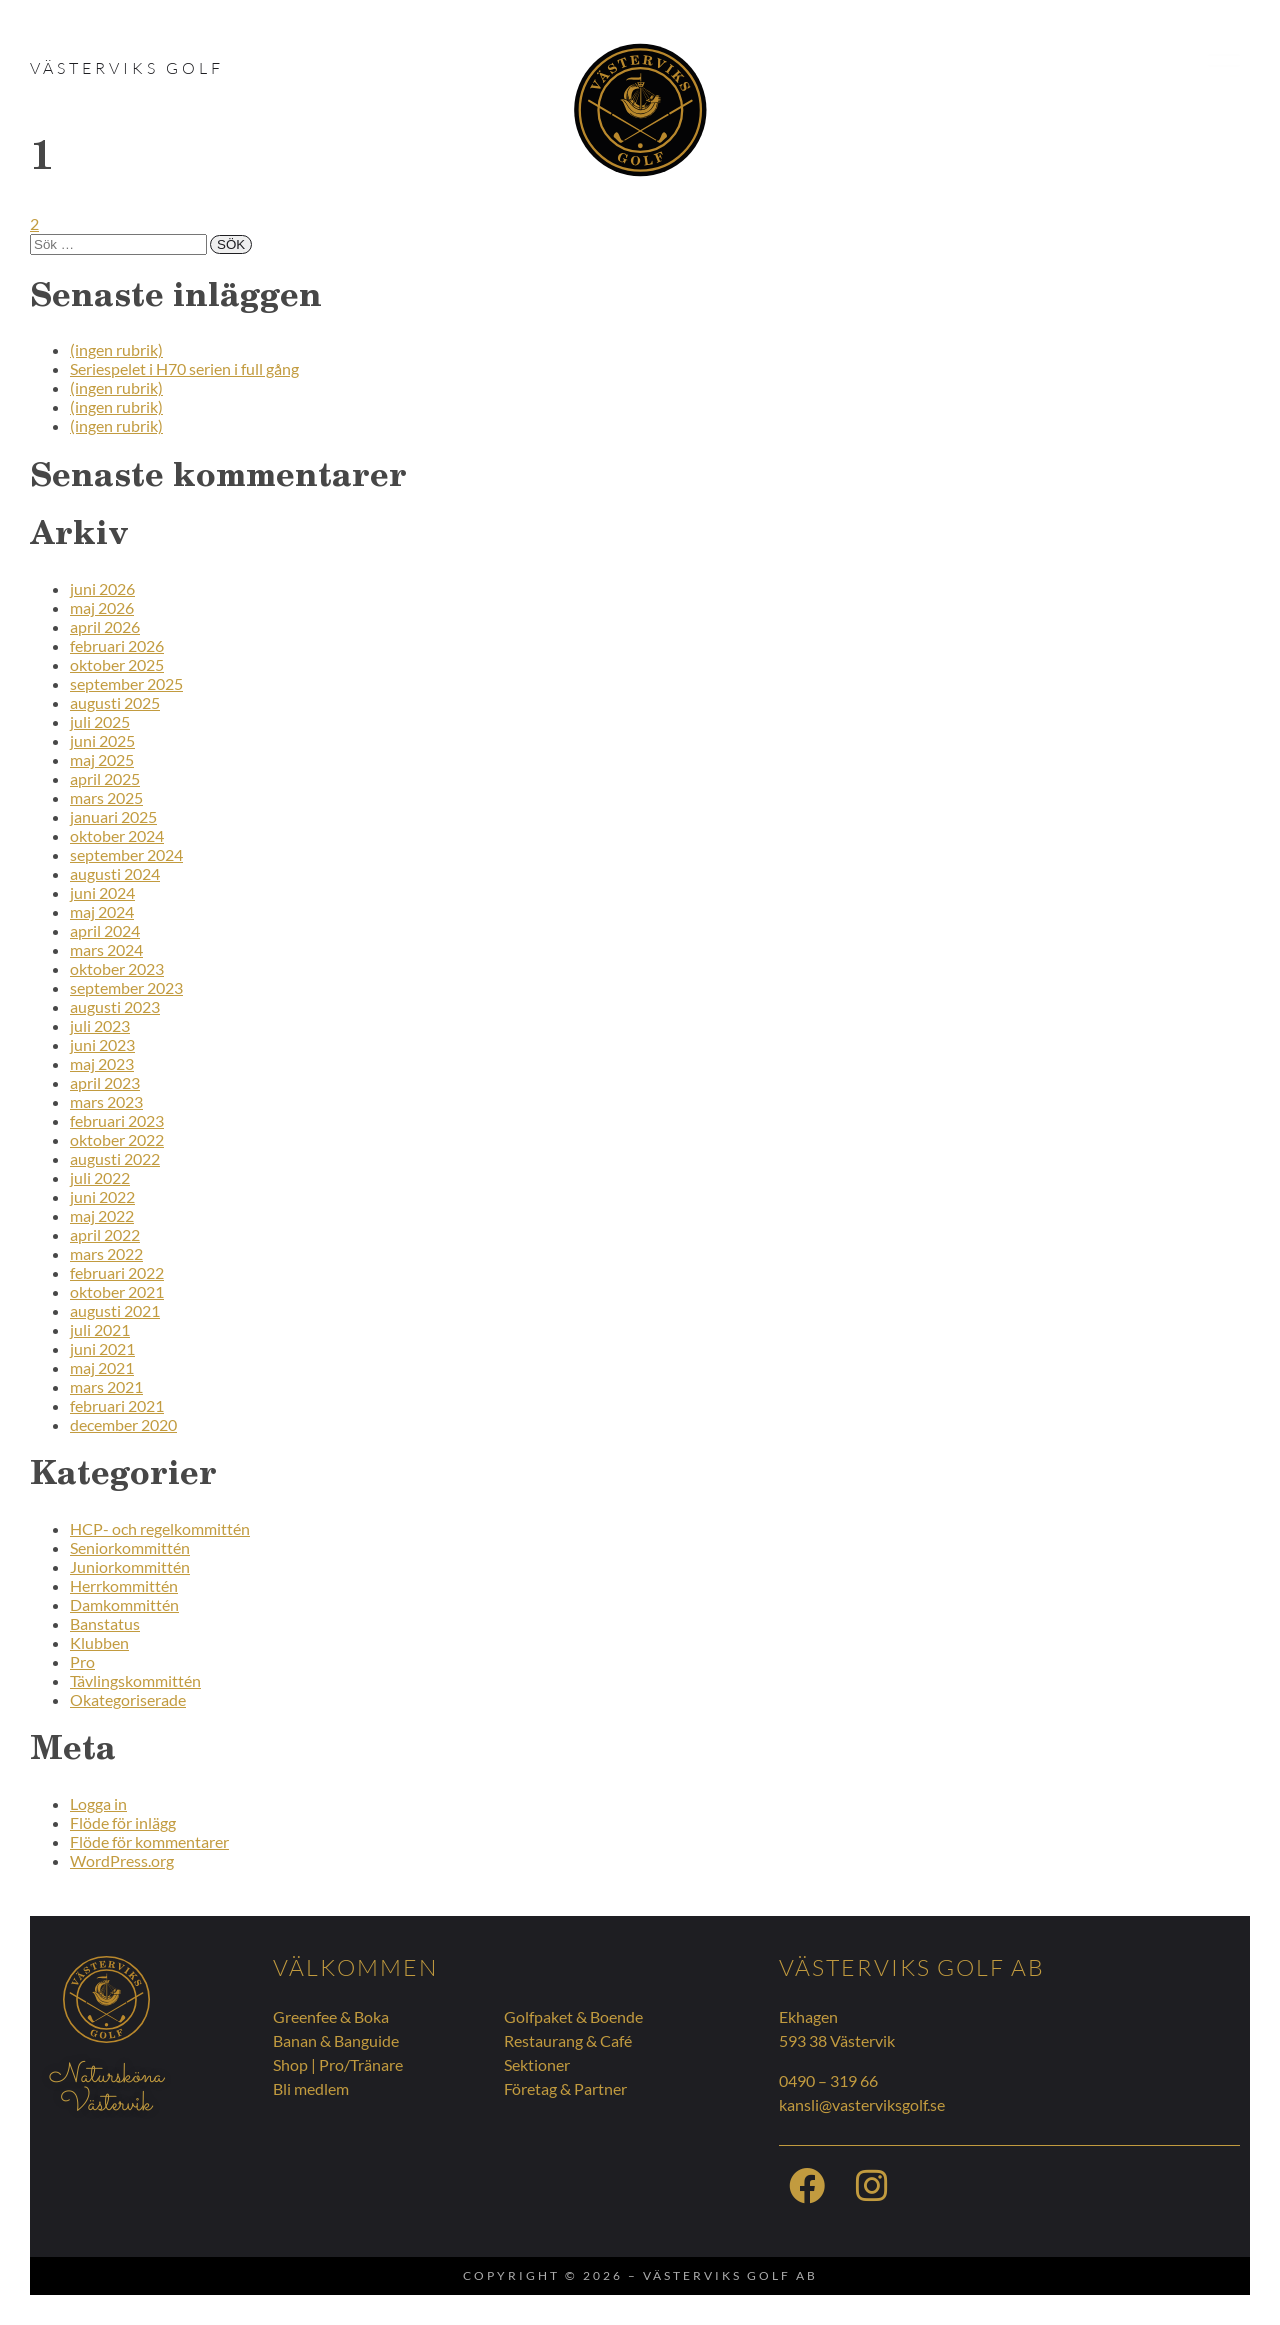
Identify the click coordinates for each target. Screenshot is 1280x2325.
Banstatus (105, 1623)
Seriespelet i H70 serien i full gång (184, 368)
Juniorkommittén (130, 1566)
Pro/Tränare (361, 2064)
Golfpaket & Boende (573, 2016)
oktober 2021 (117, 1291)
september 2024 (126, 854)
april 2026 (105, 626)
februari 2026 (117, 645)
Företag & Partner (565, 2088)
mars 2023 (106, 1101)
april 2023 (105, 1082)
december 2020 (123, 1424)
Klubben (99, 1642)
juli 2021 (100, 1329)
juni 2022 (102, 1196)
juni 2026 (102, 588)
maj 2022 (102, 1215)
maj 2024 (102, 911)
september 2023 (126, 987)
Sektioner (537, 2064)
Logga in (98, 1803)
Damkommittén (124, 1604)
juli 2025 (100, 721)
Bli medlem (311, 2088)
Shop (290, 2064)
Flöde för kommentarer (149, 1841)
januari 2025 (113, 816)
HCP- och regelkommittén (160, 1528)
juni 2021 (102, 1348)
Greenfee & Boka (331, 2016)
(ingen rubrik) (116, 349)
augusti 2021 (115, 1310)
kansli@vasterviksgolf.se (862, 2104)
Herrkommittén (124, 1585)
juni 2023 (102, 1044)
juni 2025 (102, 740)
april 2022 (105, 1234)
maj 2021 (102, 1367)
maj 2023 (102, 1063)
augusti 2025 (115, 702)
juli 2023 (100, 1025)
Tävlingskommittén (135, 1680)
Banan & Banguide (336, 2040)
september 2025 (126, 683)
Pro (82, 1661)
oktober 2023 (117, 968)
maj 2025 (102, 759)
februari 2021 (117, 1405)
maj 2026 (102, 607)
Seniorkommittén (130, 1547)
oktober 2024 (117, 835)
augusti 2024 (115, 873)
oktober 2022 (117, 1139)
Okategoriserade (128, 1699)
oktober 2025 (117, 664)
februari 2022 (117, 1272)
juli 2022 (100, 1177)
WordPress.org (122, 1860)
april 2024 (105, 930)
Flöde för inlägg (123, 1822)
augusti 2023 (115, 1006)
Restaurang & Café (568, 2040)
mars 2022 (106, 1253)
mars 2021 (106, 1386)
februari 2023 (117, 1120)
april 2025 (105, 778)
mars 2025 (106, 797)
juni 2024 (102, 892)
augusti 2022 (115, 1158)
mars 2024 (106, 949)
